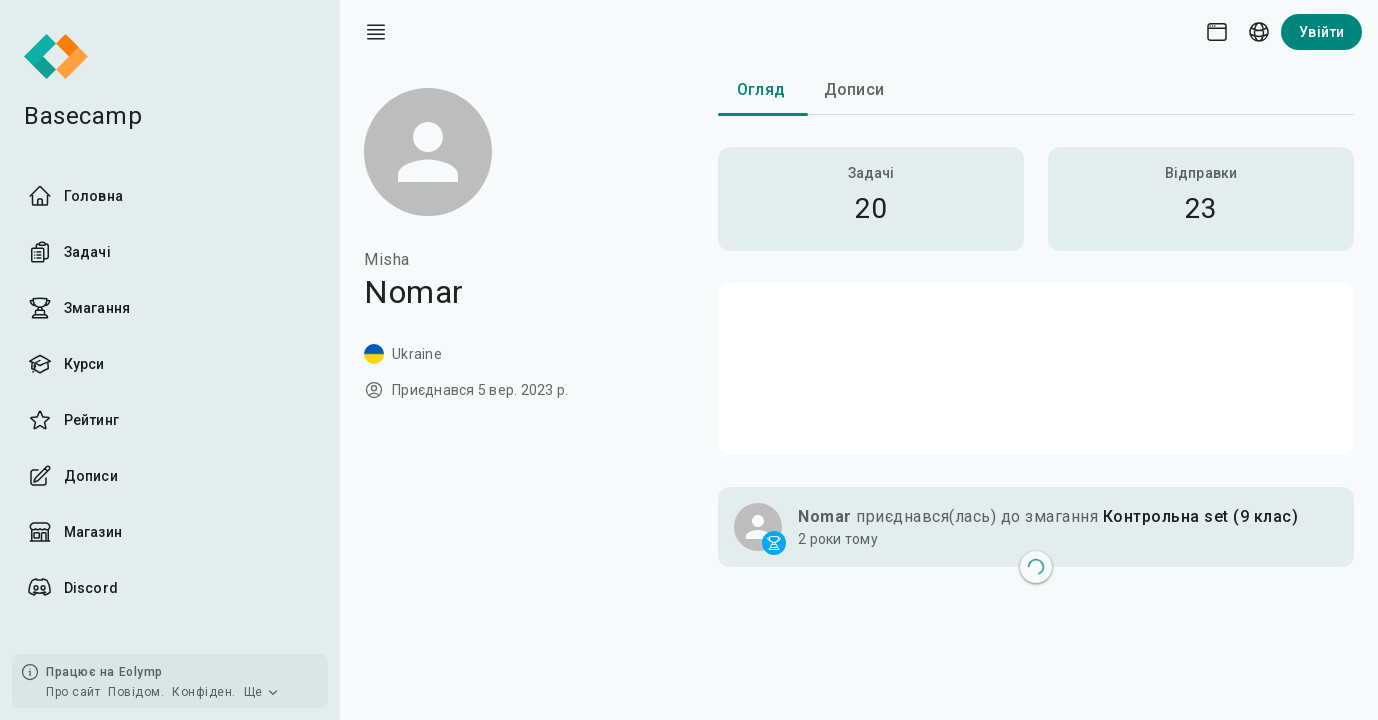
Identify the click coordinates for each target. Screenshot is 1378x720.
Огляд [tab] (761, 89)
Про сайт (73, 692)
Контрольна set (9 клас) (1201, 516)
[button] (1036, 527)
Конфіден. (204, 692)
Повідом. (136, 692)
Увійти (1321, 32)
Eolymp (141, 672)
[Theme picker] (1217, 32)
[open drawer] (376, 32)
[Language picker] (1259, 32)
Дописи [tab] (854, 89)
